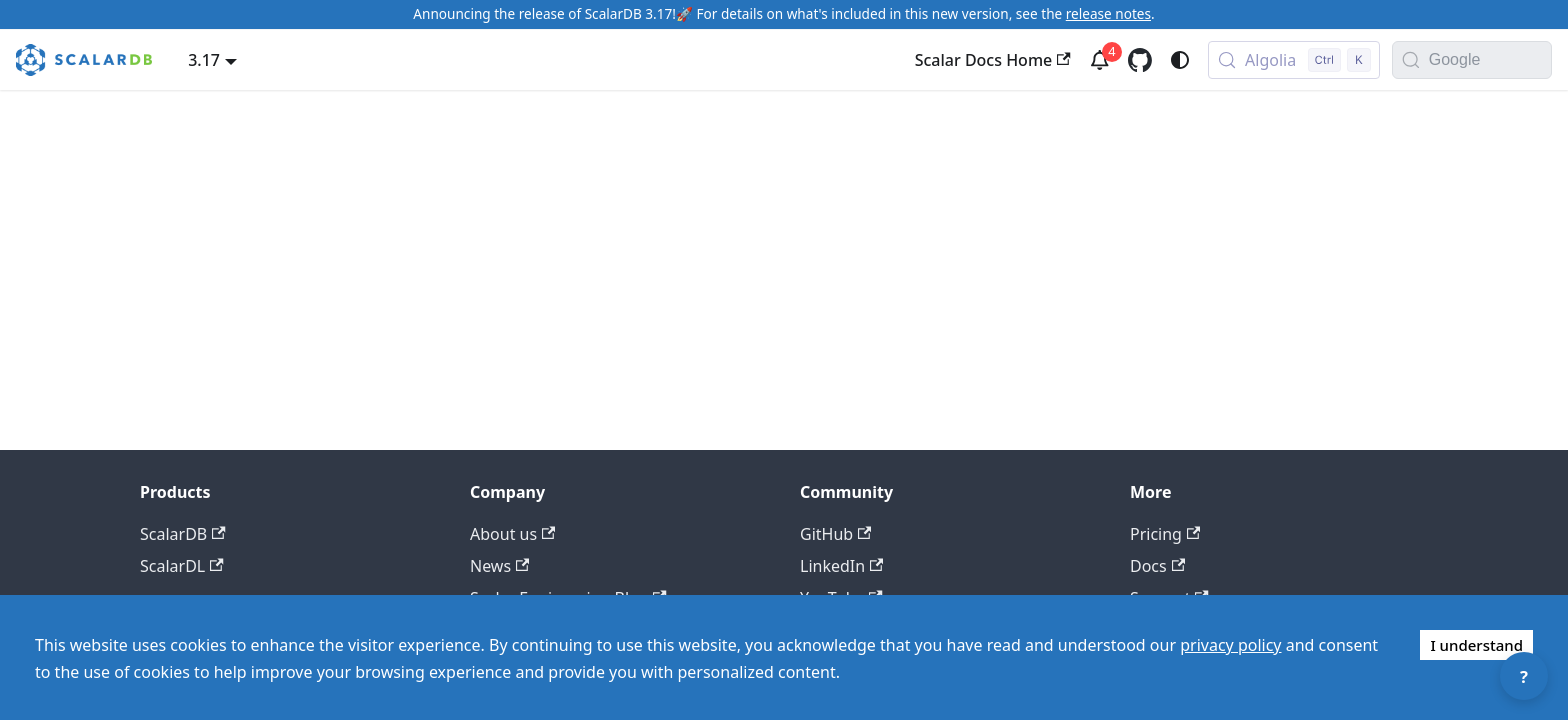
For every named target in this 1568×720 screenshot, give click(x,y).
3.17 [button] (204, 60)
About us (512, 534)
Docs (1157, 566)
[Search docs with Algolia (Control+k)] (1294, 60)
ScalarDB (183, 534)
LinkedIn (841, 566)
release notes (1108, 13)
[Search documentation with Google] (1490, 60)
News (499, 566)
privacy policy (1230, 645)
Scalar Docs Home (993, 60)
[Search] (1411, 60)
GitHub (835, 534)
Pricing (1165, 534)
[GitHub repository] (1140, 60)
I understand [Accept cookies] (1476, 645)
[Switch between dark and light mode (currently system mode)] (1180, 60)
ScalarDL (182, 566)
